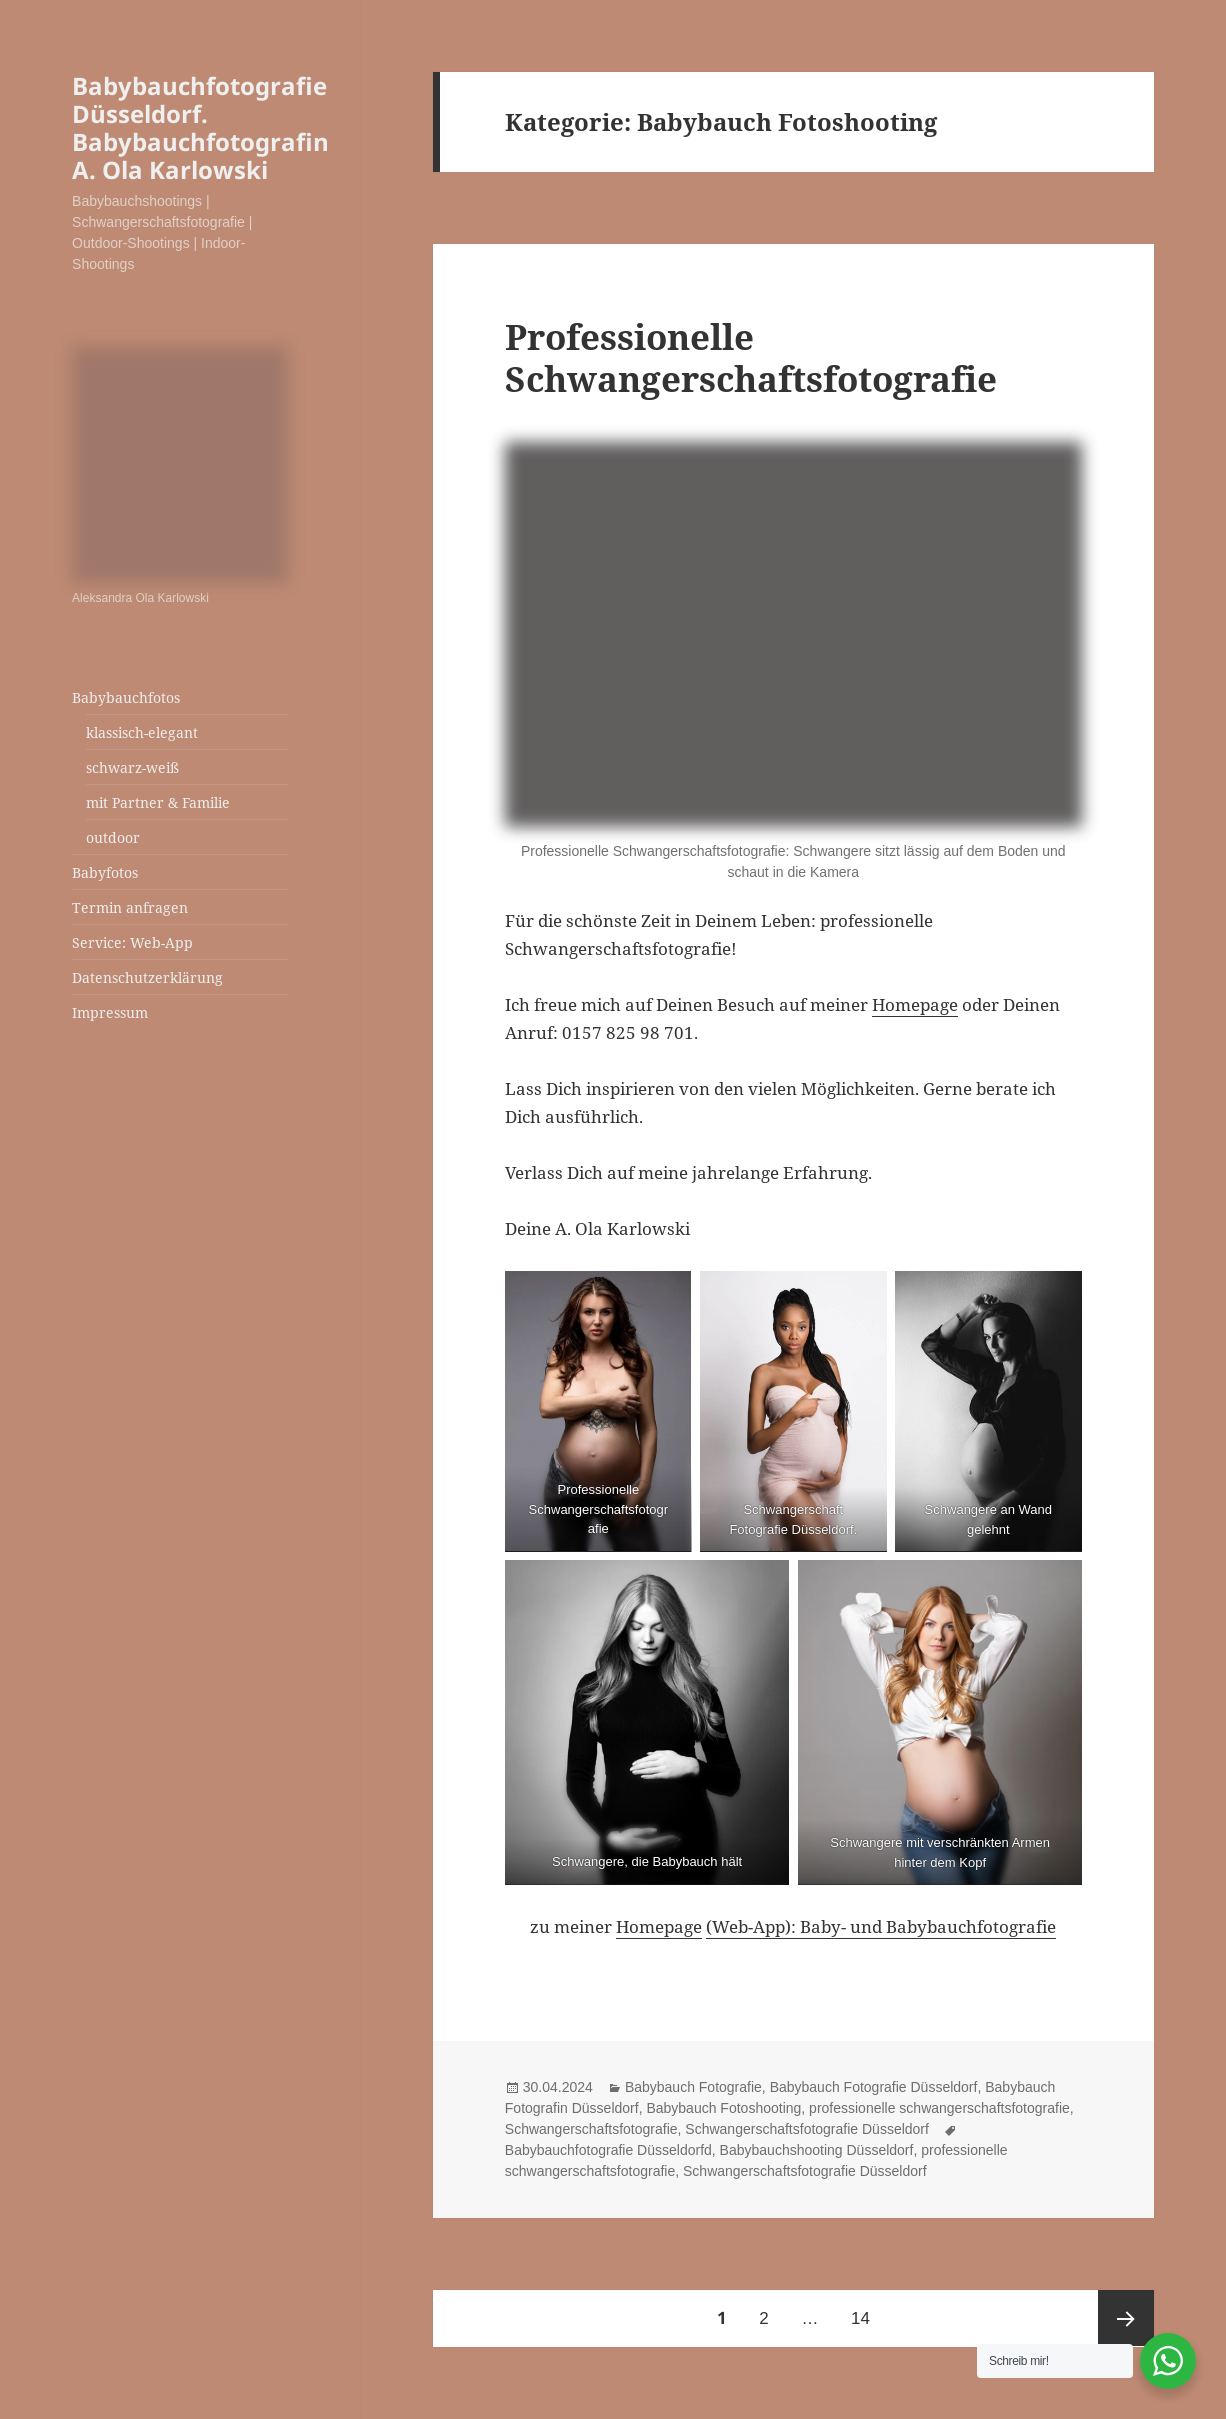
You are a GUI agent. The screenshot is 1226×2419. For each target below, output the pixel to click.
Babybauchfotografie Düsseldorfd (608, 2150)
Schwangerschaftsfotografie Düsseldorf (807, 2129)
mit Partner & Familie (158, 802)
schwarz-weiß (132, 767)
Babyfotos (105, 872)
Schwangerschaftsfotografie (591, 2129)
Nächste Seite (1126, 2318)
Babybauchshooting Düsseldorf (817, 2150)
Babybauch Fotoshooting (723, 2108)
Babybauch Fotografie (693, 2087)
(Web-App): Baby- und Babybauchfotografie (881, 1926)
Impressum (110, 1012)
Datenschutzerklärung (147, 977)
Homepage (915, 1004)
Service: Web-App (132, 942)
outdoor (113, 837)
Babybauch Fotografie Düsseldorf (874, 2087)
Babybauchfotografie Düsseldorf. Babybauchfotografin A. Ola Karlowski (200, 127)
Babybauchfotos (126, 697)
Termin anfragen (130, 907)
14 (867, 2309)
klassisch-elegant (142, 732)
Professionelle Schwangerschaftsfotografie (751, 357)
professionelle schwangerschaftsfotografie (939, 2108)
